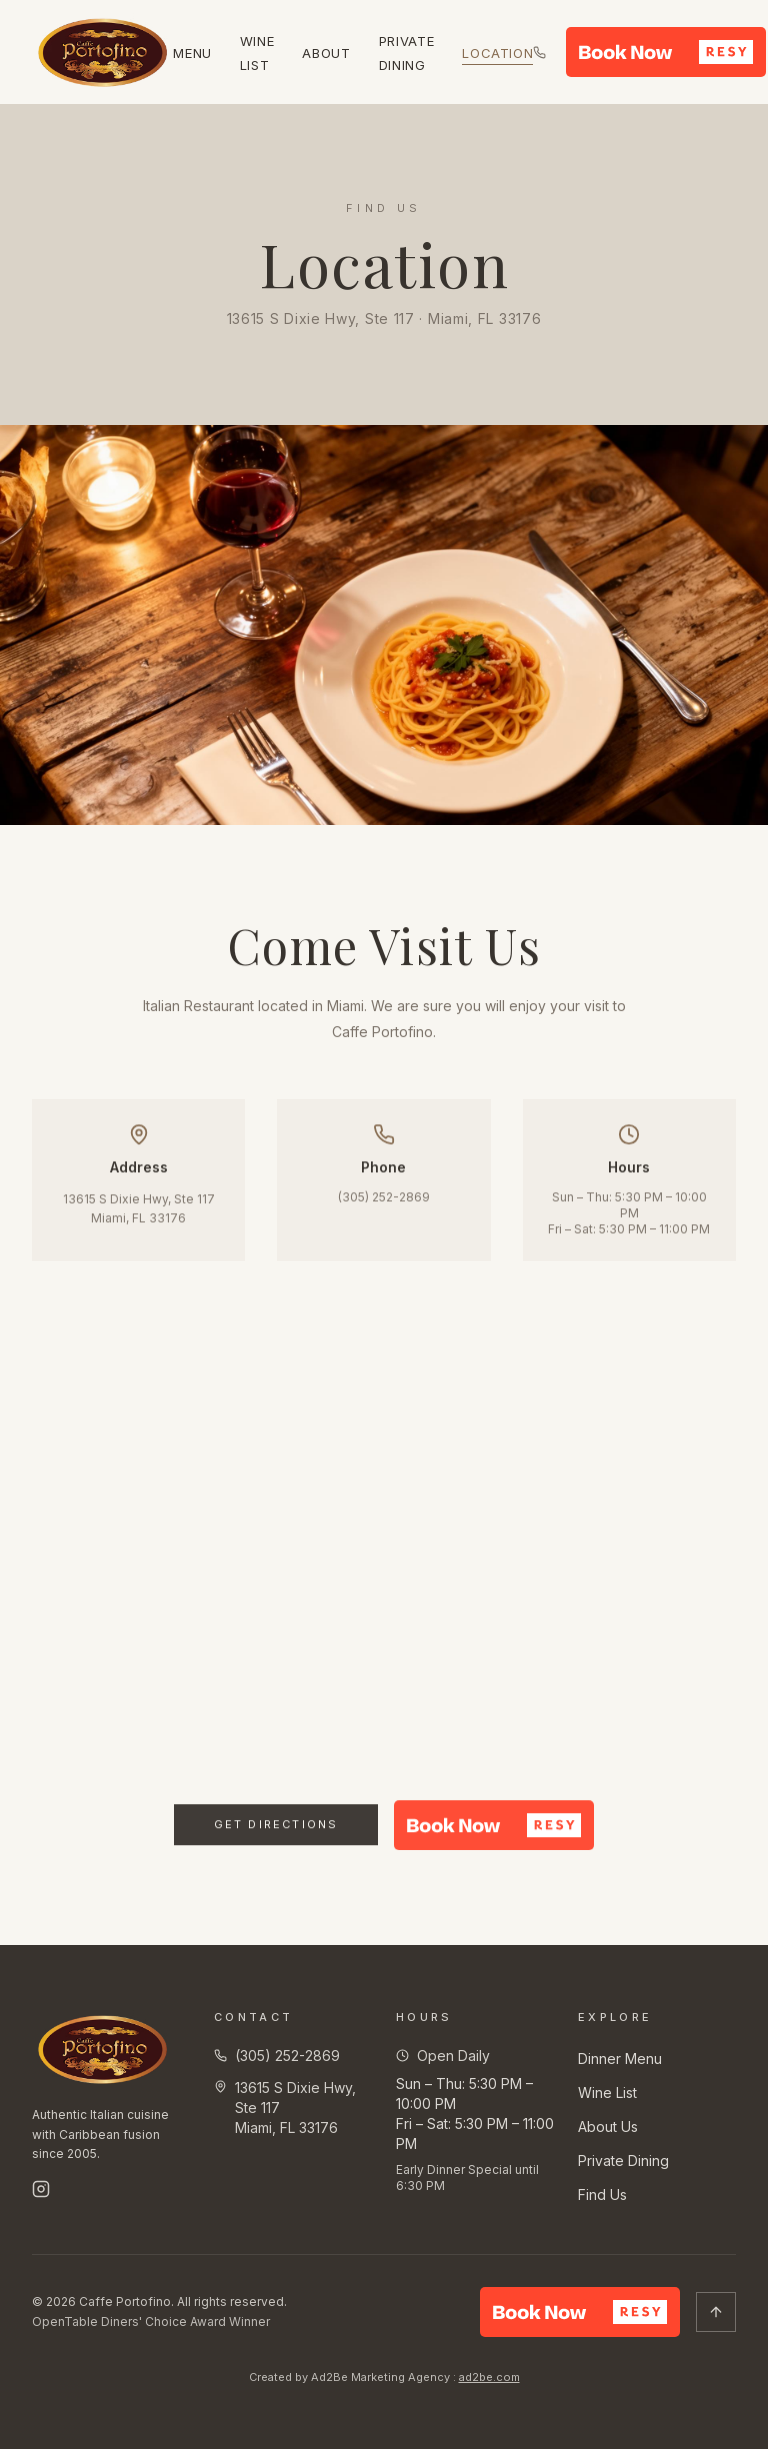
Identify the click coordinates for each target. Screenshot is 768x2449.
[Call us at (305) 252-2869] (539, 52)
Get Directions (276, 1839)
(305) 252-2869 (384, 1202)
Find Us (602, 2194)
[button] (666, 52)
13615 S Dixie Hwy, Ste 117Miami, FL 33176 (139, 1214)
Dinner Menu (620, 2058)
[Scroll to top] (716, 2312)
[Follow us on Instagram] (41, 2189)
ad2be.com (489, 2377)
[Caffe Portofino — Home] (102, 52)
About (326, 53)
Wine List (607, 2092)
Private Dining (623, 2160)
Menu (192, 53)
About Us (608, 2126)
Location (497, 53)
